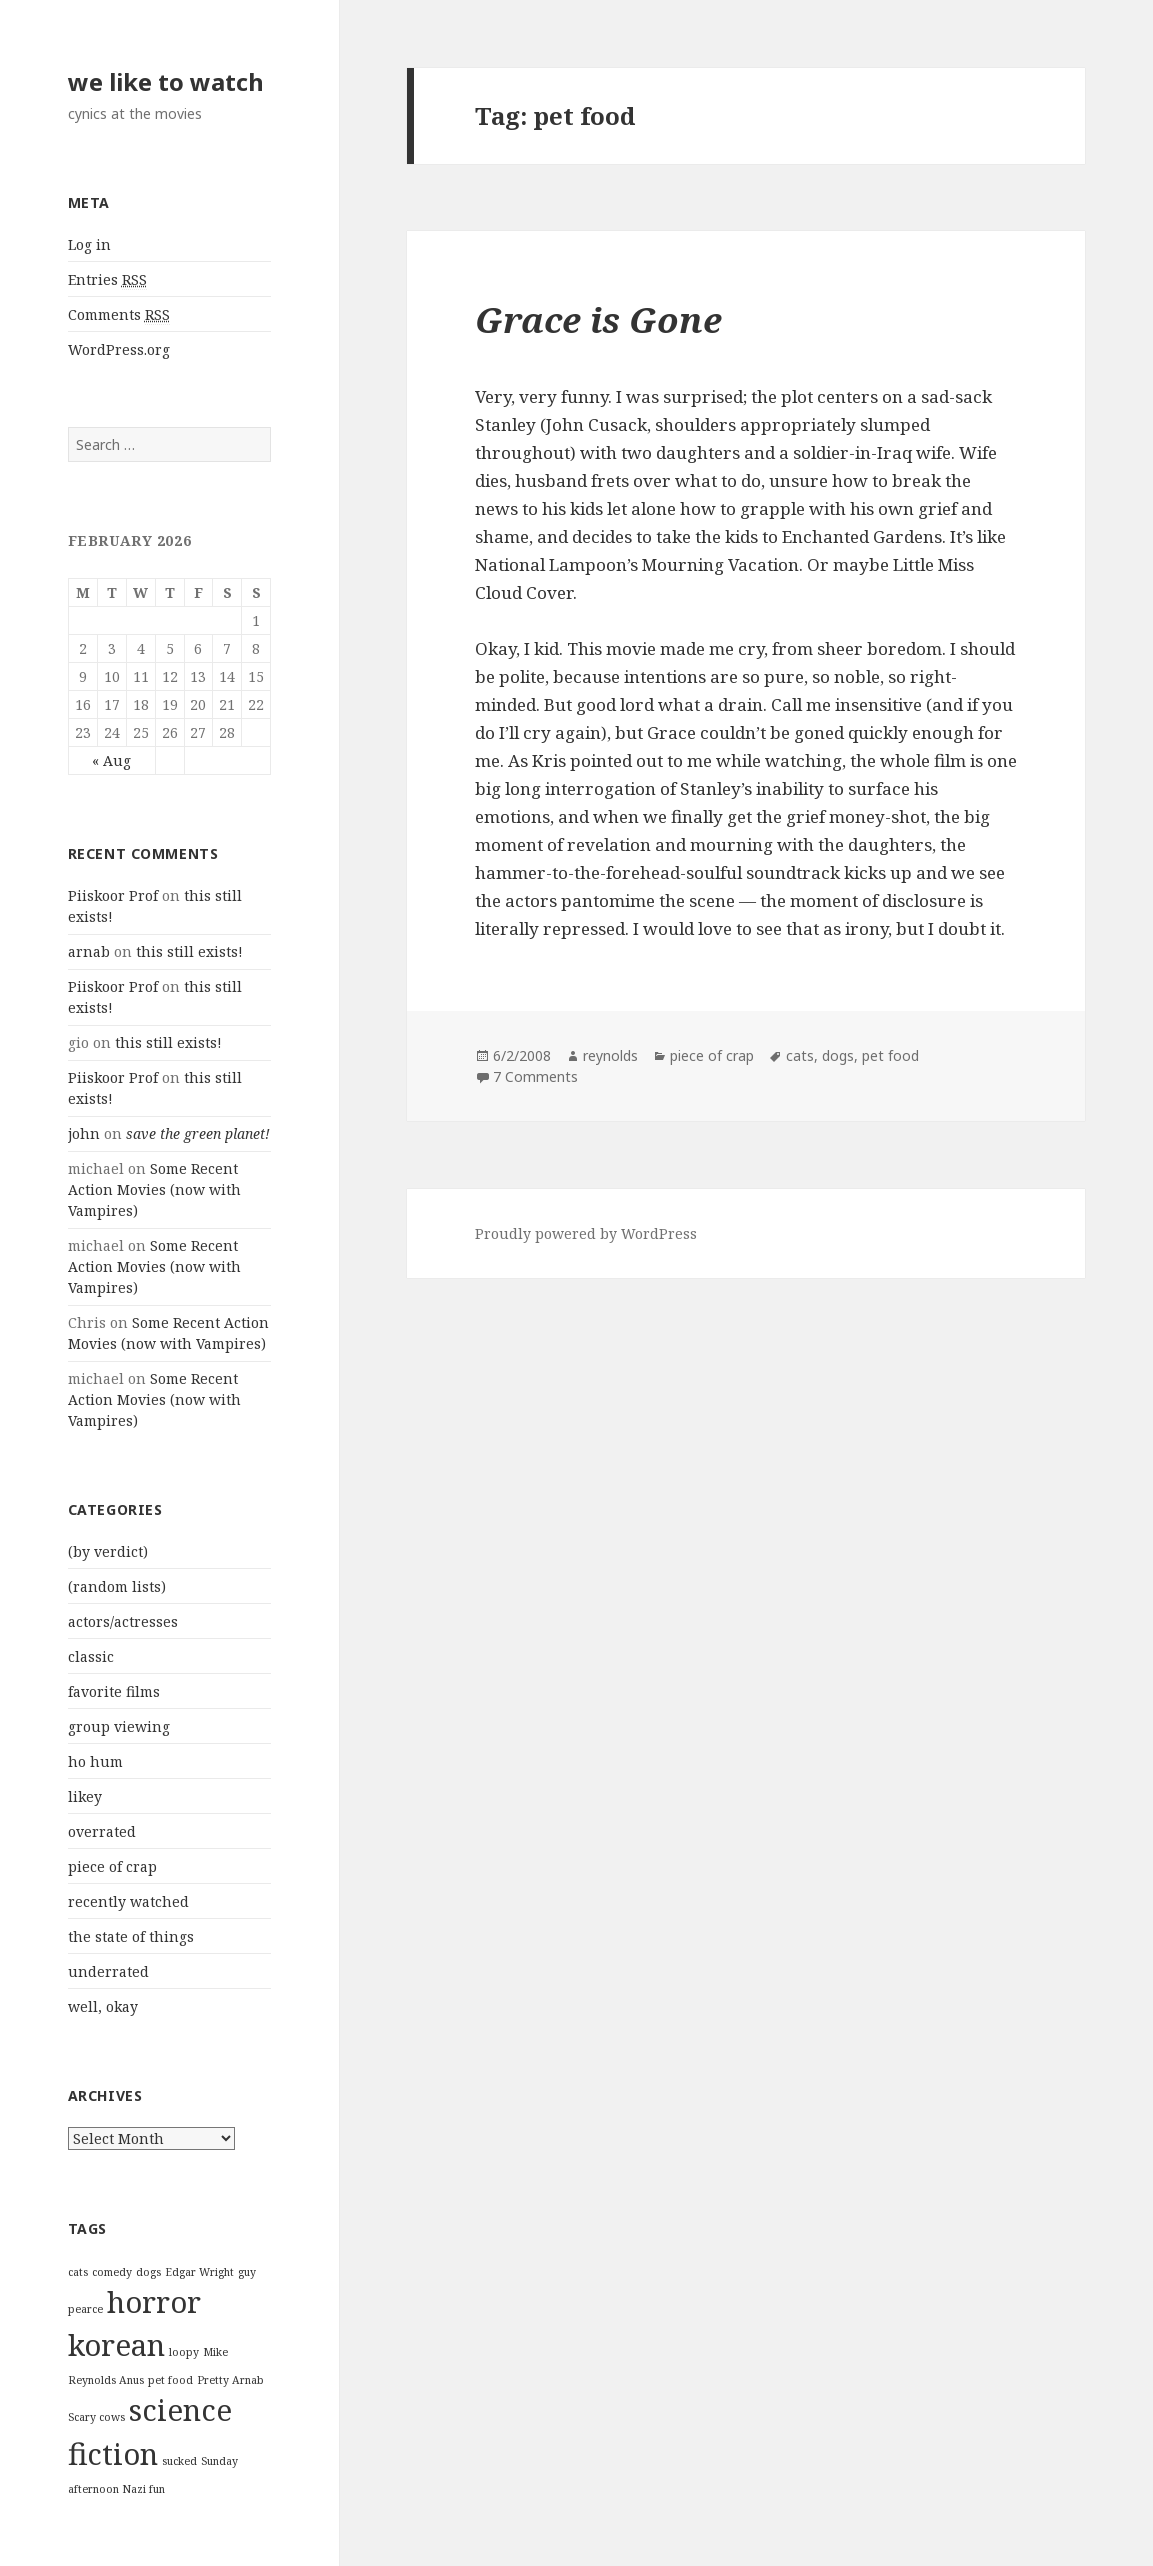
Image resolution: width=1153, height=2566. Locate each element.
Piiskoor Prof (113, 895)
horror (154, 2302)
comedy (112, 2272)
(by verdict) (108, 1551)
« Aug (111, 760)
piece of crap (112, 1866)
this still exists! (189, 951)
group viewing (119, 1726)
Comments (119, 315)
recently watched (128, 1901)
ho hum (95, 1761)
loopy (184, 2352)
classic (91, 1656)
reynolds (610, 1055)
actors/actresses (123, 1621)
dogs (148, 2272)
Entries (107, 280)
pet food (170, 2380)
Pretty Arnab (230, 2380)
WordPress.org (119, 349)
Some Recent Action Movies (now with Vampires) (154, 1189)
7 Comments (535, 1076)
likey (85, 1796)
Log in (89, 244)
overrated (102, 1831)
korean (116, 2345)
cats (78, 2272)
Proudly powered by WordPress (586, 1233)
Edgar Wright (199, 2272)
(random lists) (117, 1586)
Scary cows (96, 2417)
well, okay (103, 2006)
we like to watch (166, 81)
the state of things (131, 1936)
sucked (179, 2461)
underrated (108, 1971)
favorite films (114, 1691)
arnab (89, 951)
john (84, 1133)
